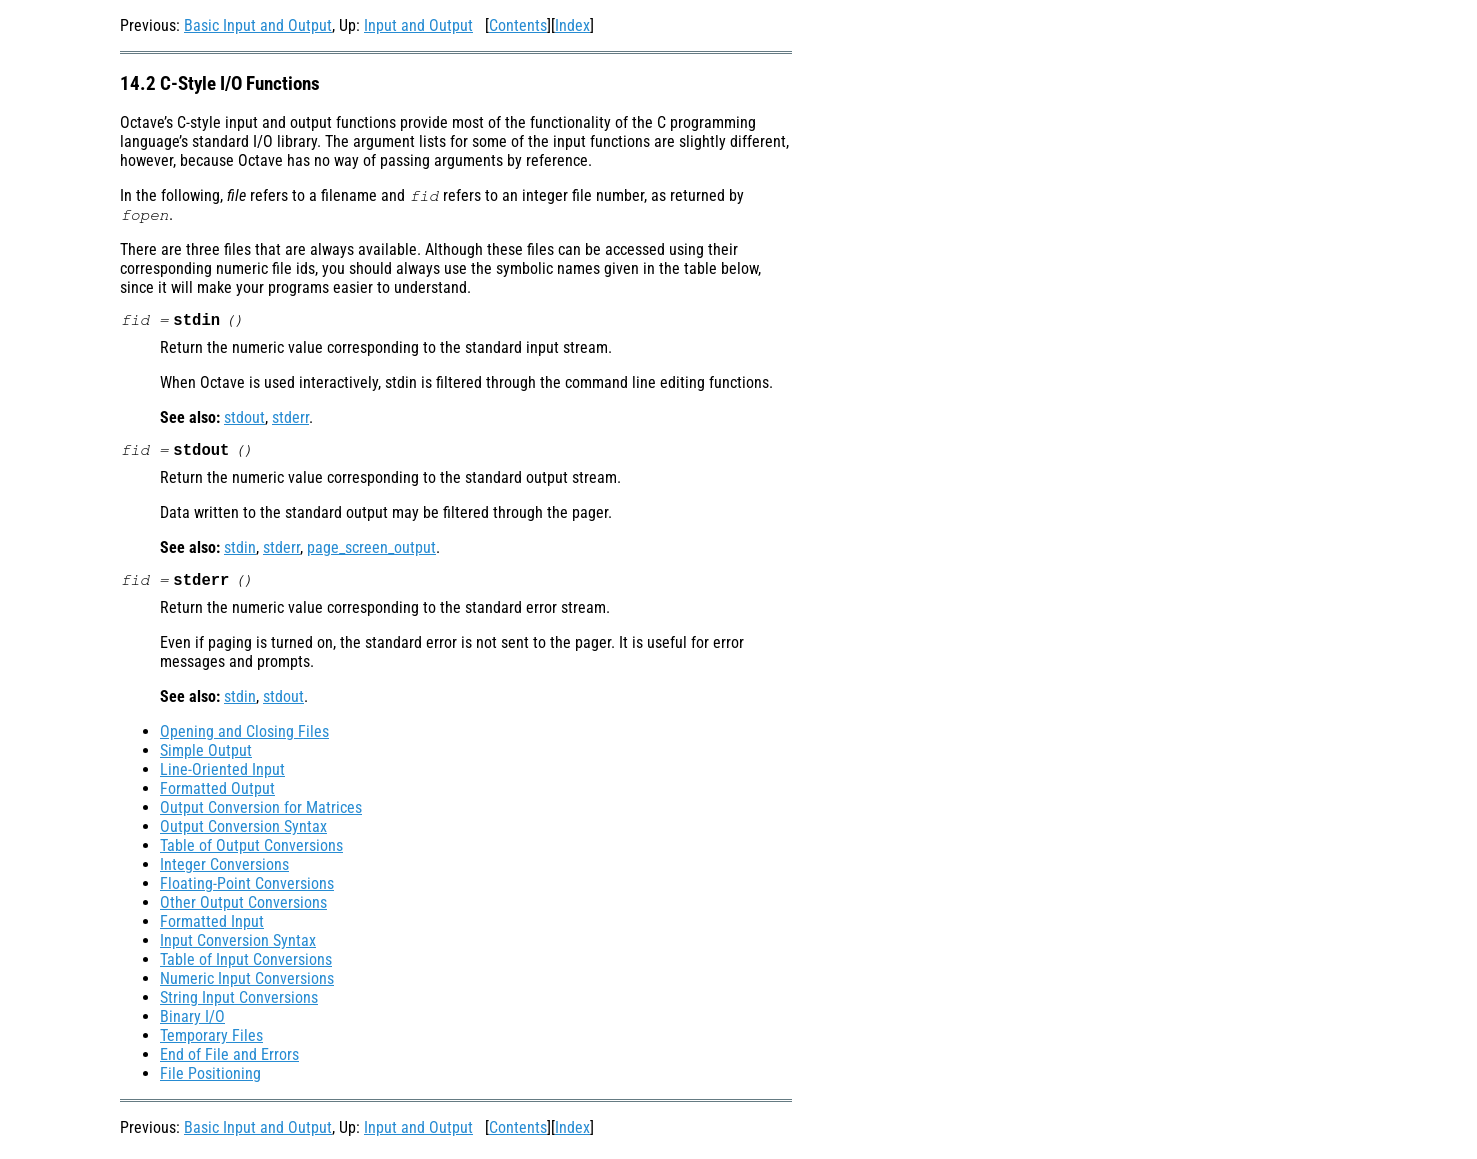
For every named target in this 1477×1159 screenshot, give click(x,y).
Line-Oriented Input (222, 775)
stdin (240, 551)
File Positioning (210, 1079)
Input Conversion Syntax (238, 946)
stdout (244, 419)
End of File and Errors (229, 1060)
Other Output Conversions (243, 908)
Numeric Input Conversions (247, 984)
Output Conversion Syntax (243, 832)
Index (572, 25)
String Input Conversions (239, 1003)
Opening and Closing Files (244, 737)
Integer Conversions (224, 870)
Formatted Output (217, 794)
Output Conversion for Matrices (261, 813)
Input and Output (418, 25)
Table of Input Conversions (246, 965)
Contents (518, 25)
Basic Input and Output (258, 25)
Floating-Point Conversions (247, 889)
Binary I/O (192, 1022)
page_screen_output (371, 551)
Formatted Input (212, 927)
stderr (290, 419)
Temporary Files (211, 1041)
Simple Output (206, 756)
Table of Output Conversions (251, 851)
